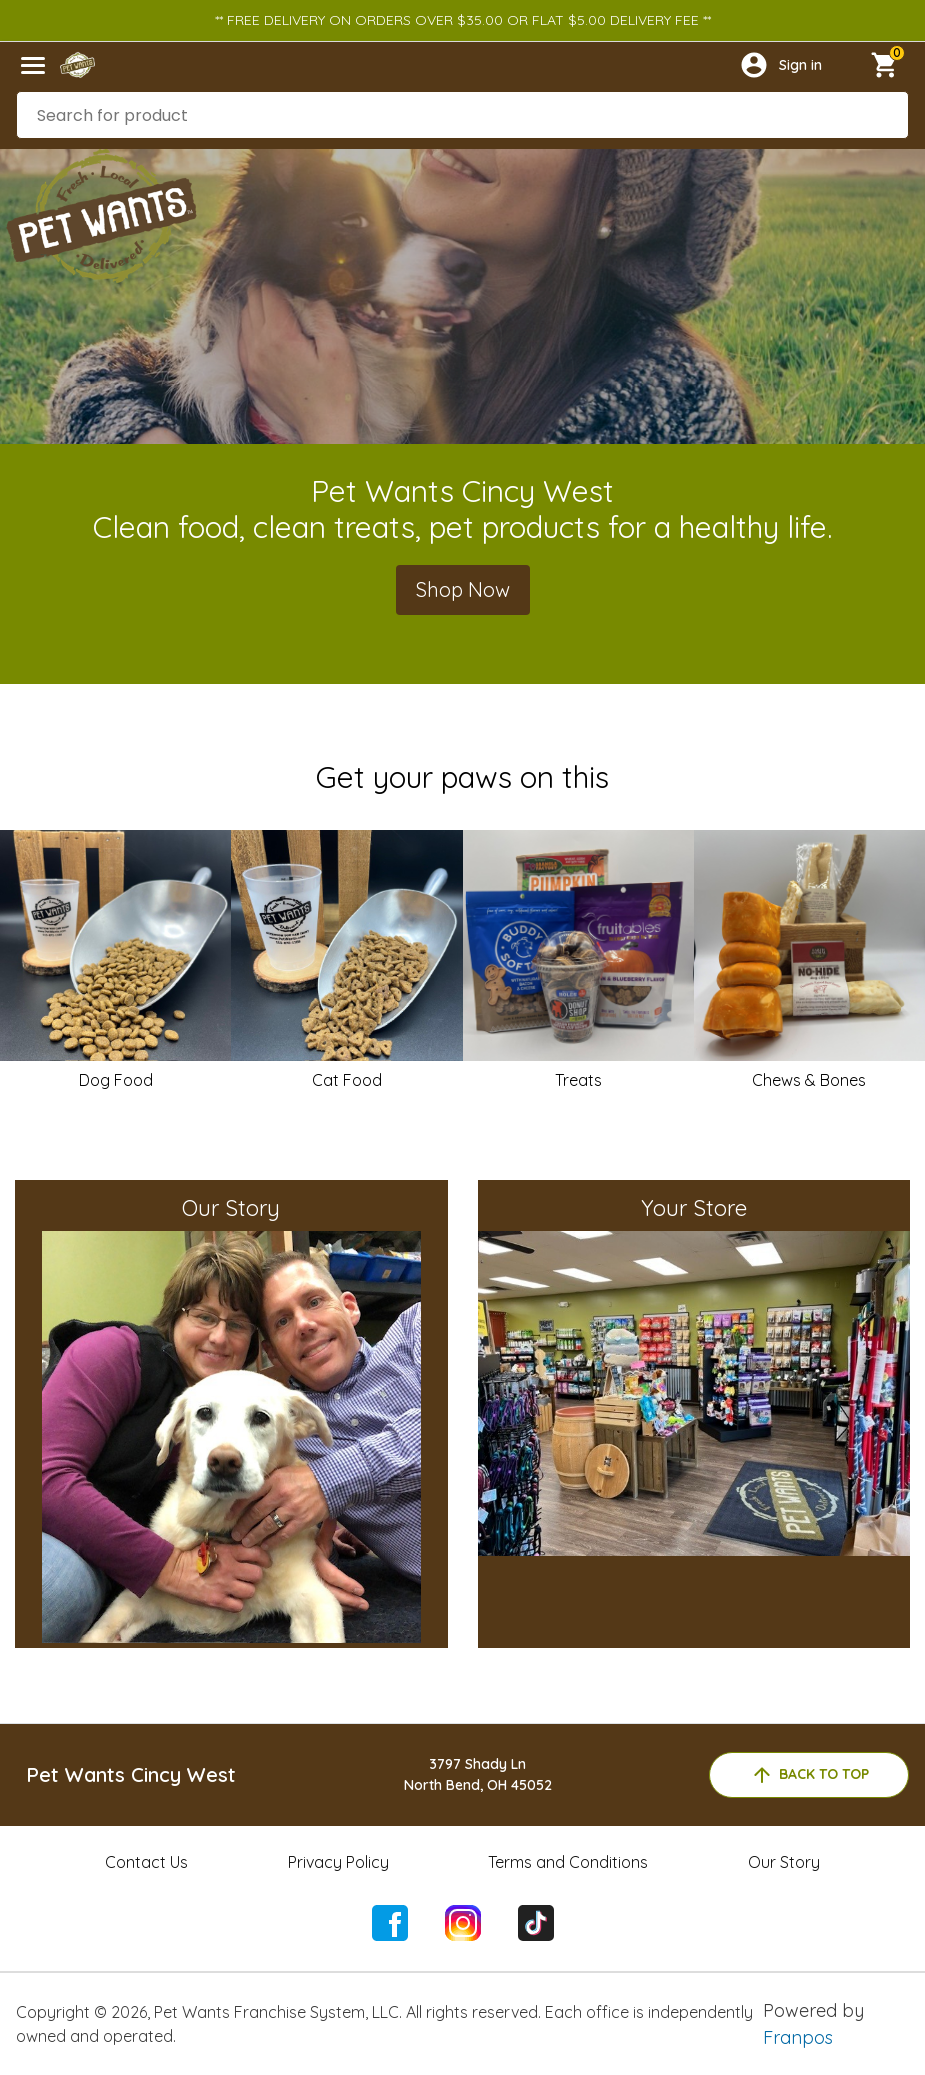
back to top (809, 1775)
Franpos (798, 2037)
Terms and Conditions (568, 1862)
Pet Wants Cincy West (131, 1774)
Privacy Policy (338, 1862)
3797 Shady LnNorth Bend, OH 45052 (478, 1774)
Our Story (784, 1862)
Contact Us (146, 1862)
